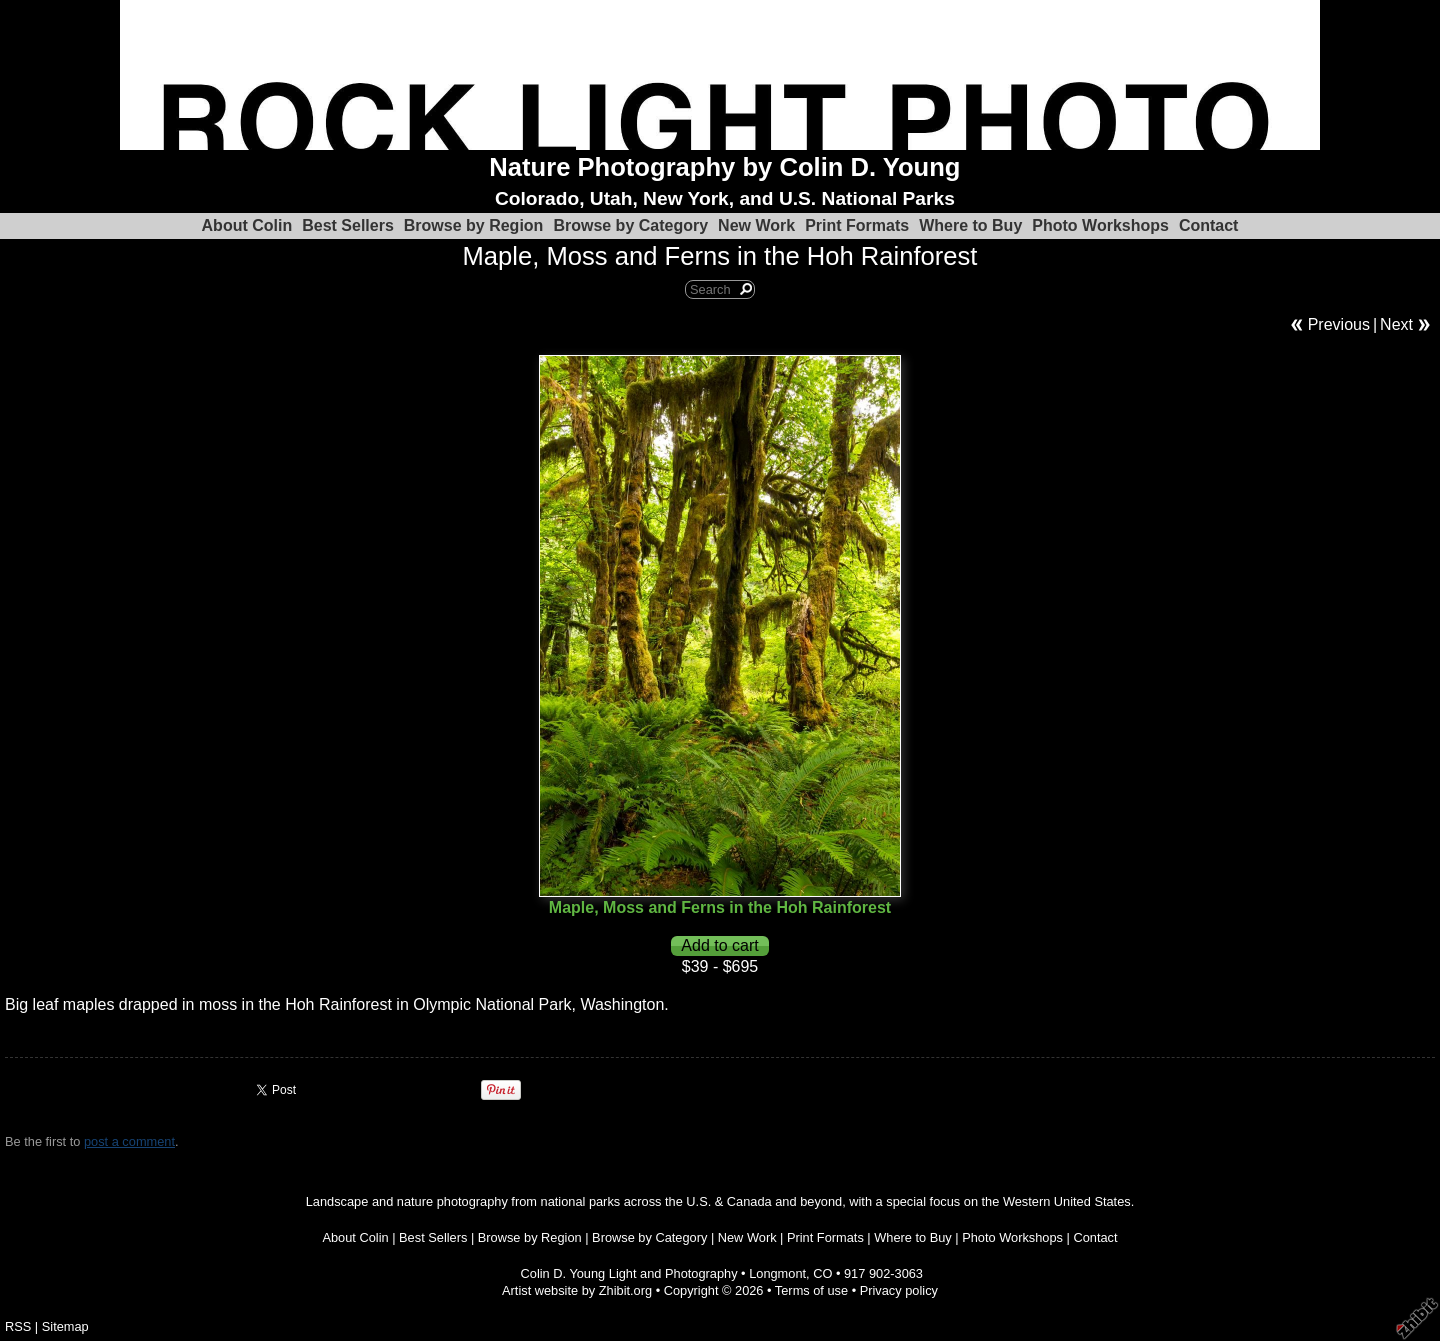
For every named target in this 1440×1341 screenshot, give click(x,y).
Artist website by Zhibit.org (577, 1290)
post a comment (129, 1141)
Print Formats (857, 225)
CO (822, 1273)
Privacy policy (899, 1290)
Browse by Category (630, 225)
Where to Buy (970, 225)
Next (1396, 324)
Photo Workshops (1100, 225)
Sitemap (65, 1326)
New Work (756, 225)
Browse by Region (474, 225)
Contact (1209, 225)
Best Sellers (348, 225)
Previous (1339, 324)
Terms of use (811, 1290)
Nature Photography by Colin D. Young (724, 167)
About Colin (247, 225)
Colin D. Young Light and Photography (629, 1273)
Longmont (777, 1273)
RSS (18, 1326)
